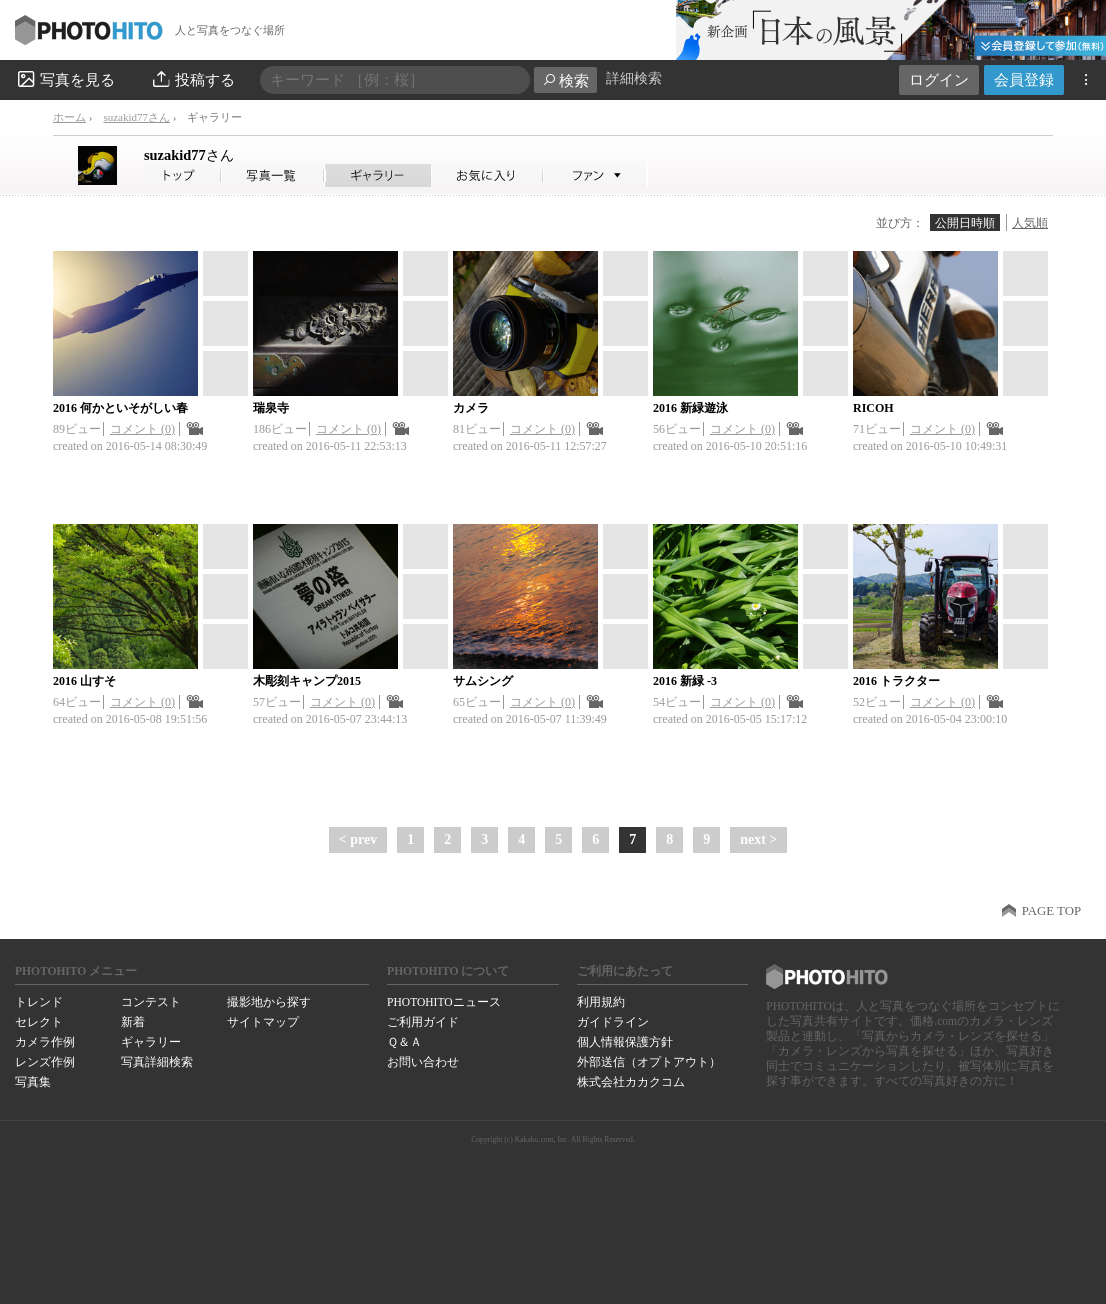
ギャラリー (151, 1042)
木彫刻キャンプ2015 (307, 681)
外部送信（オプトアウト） (649, 1062)
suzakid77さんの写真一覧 (273, 175)
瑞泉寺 (271, 408)
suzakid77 (189, 155)
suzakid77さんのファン (595, 175)
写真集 (33, 1082)
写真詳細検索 (157, 1062)
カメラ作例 (45, 1042)
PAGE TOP (1051, 911)
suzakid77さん (136, 117)
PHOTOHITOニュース (443, 1002)
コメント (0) (142, 429)
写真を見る (65, 79)
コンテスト (151, 1002)
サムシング (483, 681)
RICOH (873, 408)
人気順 (1030, 223)
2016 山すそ (84, 681)
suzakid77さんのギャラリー (378, 175)
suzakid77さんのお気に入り (487, 175)
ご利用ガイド (423, 1022)
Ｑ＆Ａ (404, 1042)
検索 (565, 80)
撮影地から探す (269, 1002)
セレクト (39, 1022)
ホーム (69, 117)
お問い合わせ (423, 1062)
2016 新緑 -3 (685, 681)
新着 (133, 1022)
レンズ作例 (45, 1062)
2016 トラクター (896, 681)
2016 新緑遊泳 (690, 408)
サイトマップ (263, 1022)
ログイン (939, 79)
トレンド (39, 1002)
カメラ (471, 408)
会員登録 (1024, 79)
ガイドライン (613, 1022)
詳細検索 (634, 78)
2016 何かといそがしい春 (120, 408)
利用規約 (601, 1002)
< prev (358, 839)
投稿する (192, 79)
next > (758, 839)
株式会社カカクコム (631, 1082)
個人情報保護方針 (625, 1042)
